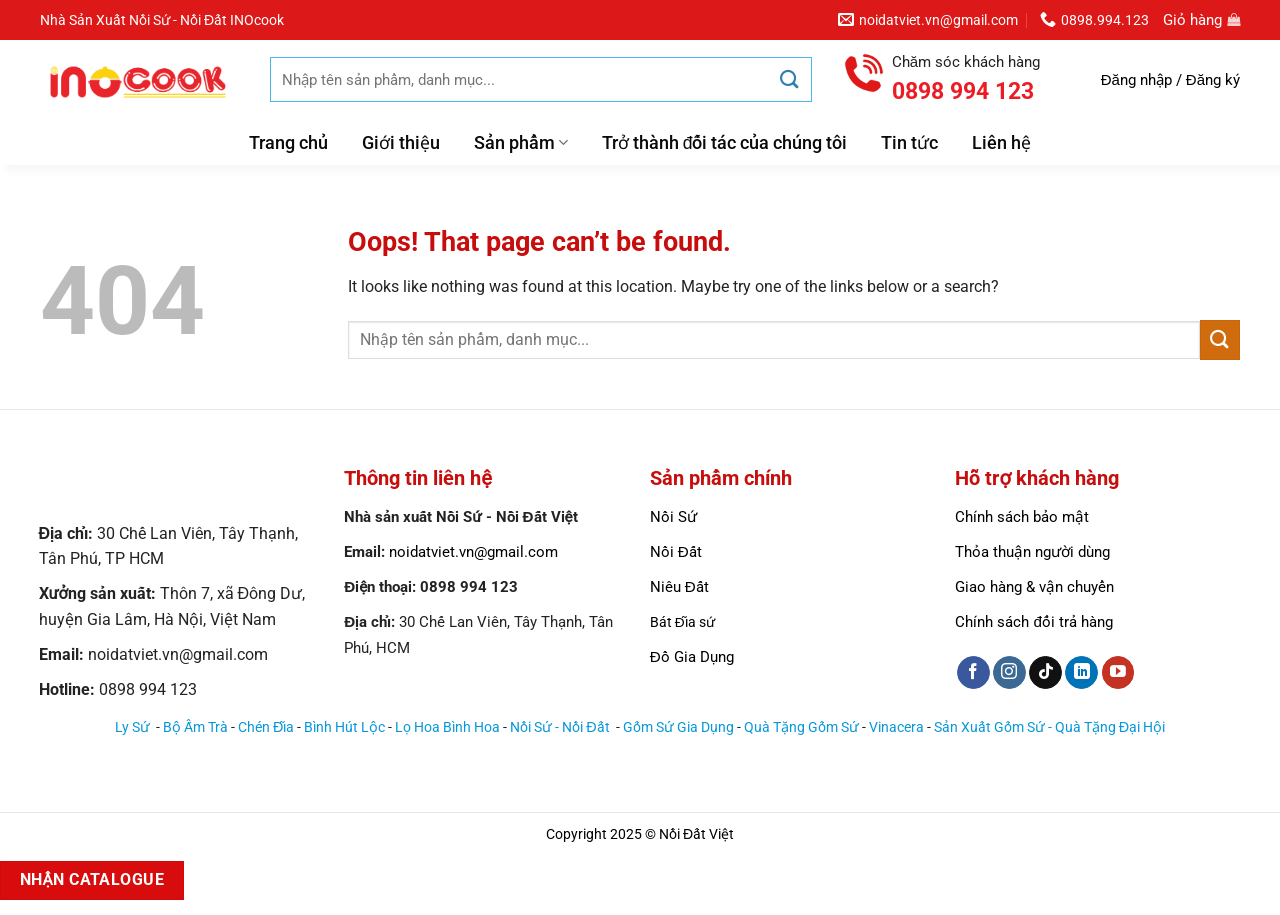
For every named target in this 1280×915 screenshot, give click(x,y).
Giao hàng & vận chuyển (1034, 587)
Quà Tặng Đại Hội (1110, 727)
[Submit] (790, 79)
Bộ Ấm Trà (195, 727)
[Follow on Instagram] (1009, 673)
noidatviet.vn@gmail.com (473, 552)
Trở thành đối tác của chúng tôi (725, 143)
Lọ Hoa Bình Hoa (447, 727)
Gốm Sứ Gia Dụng (678, 727)
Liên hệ (1001, 143)
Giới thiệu (401, 143)
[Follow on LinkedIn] (1081, 673)
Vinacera (896, 727)
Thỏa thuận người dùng (1032, 552)
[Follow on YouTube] (1118, 673)
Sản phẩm (521, 143)
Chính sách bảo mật (1022, 517)
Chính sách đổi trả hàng (1033, 622)
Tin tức (909, 143)
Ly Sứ (134, 727)
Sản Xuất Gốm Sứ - (994, 727)
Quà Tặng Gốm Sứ (801, 727)
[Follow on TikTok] (1045, 673)
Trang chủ (288, 143)
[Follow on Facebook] (973, 673)
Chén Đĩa (266, 727)
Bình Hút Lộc (344, 727)
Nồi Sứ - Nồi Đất (561, 727)
